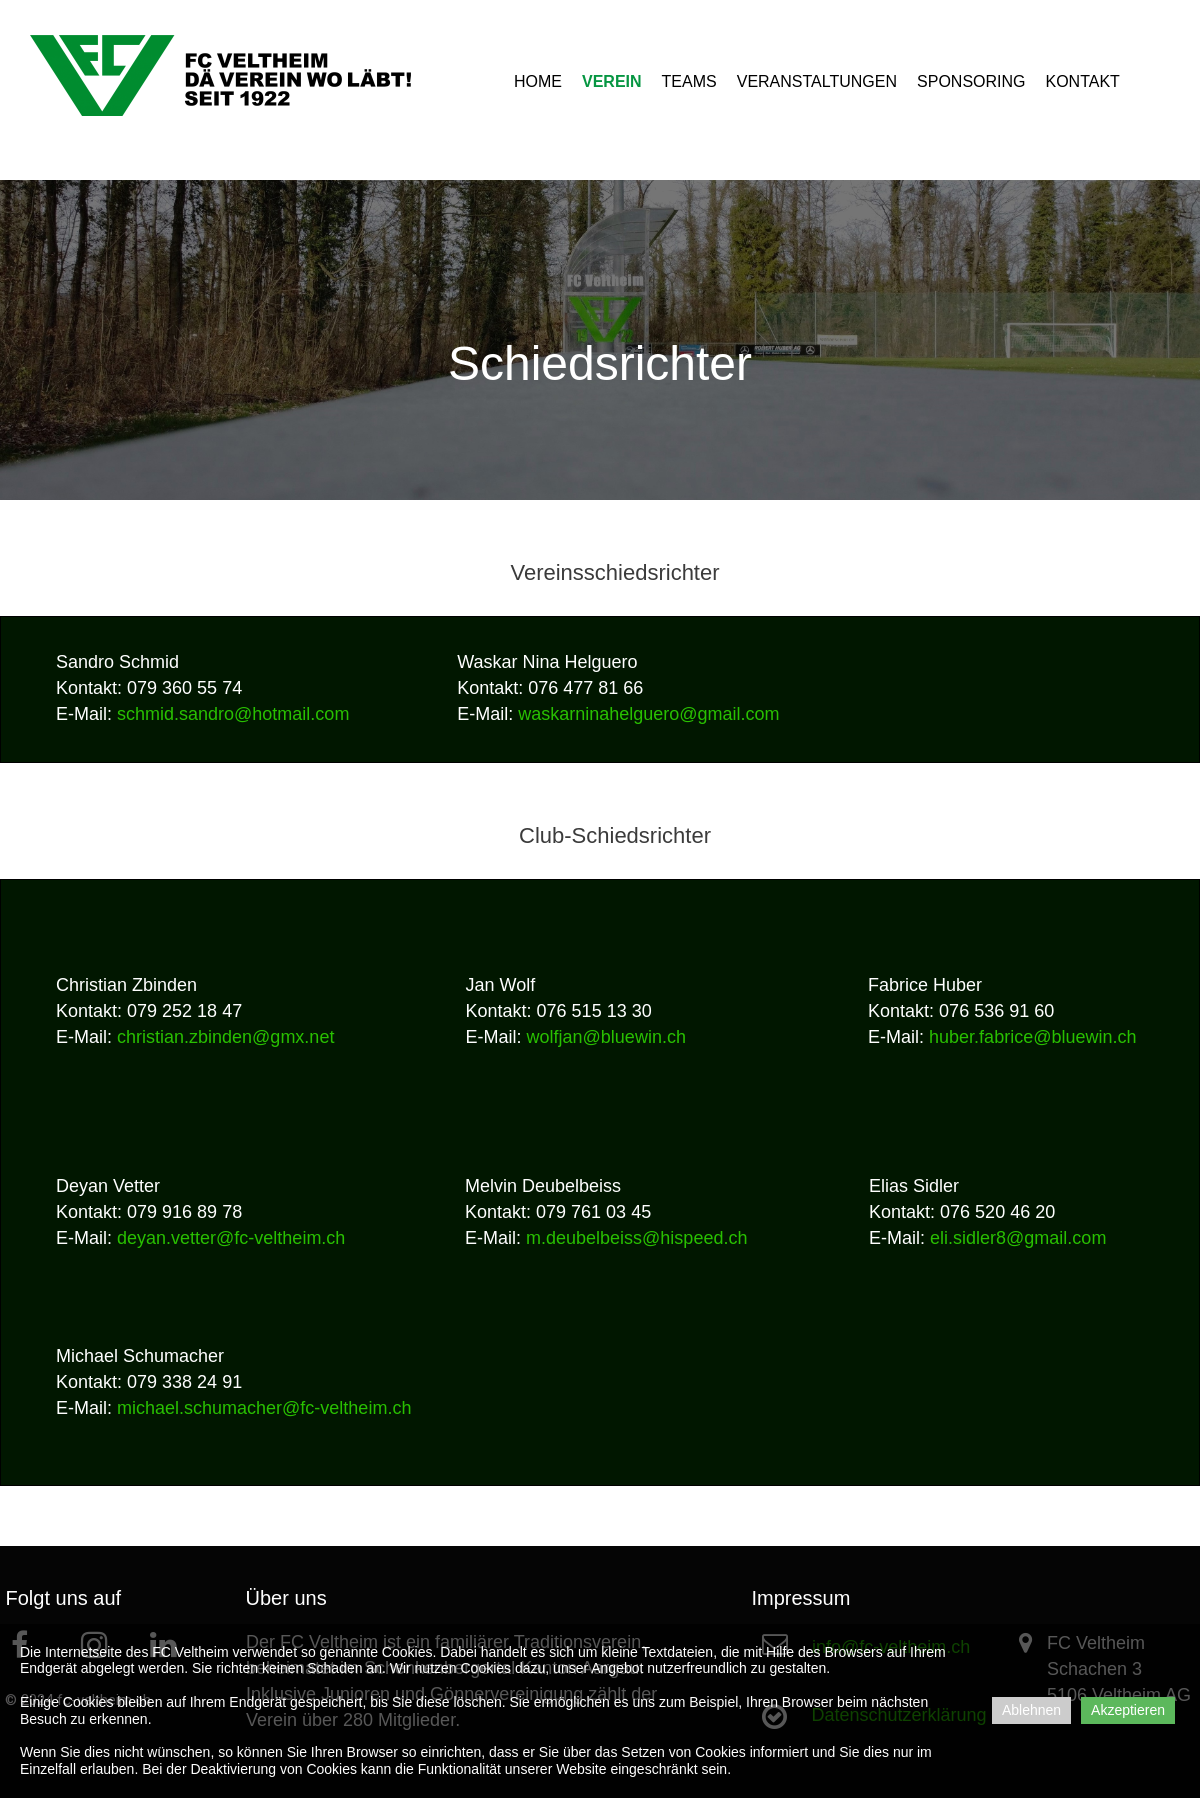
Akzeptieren (1128, 1710)
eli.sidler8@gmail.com (1018, 1238)
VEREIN (612, 81)
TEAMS (689, 81)
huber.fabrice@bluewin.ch (1032, 1037)
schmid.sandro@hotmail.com (233, 714)
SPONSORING (971, 81)
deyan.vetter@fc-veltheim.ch (231, 1238)
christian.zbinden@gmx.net (225, 1037)
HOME (538, 81)
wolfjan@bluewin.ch (606, 1037)
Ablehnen (1031, 1710)
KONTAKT (1083, 81)
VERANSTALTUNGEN (817, 81)
